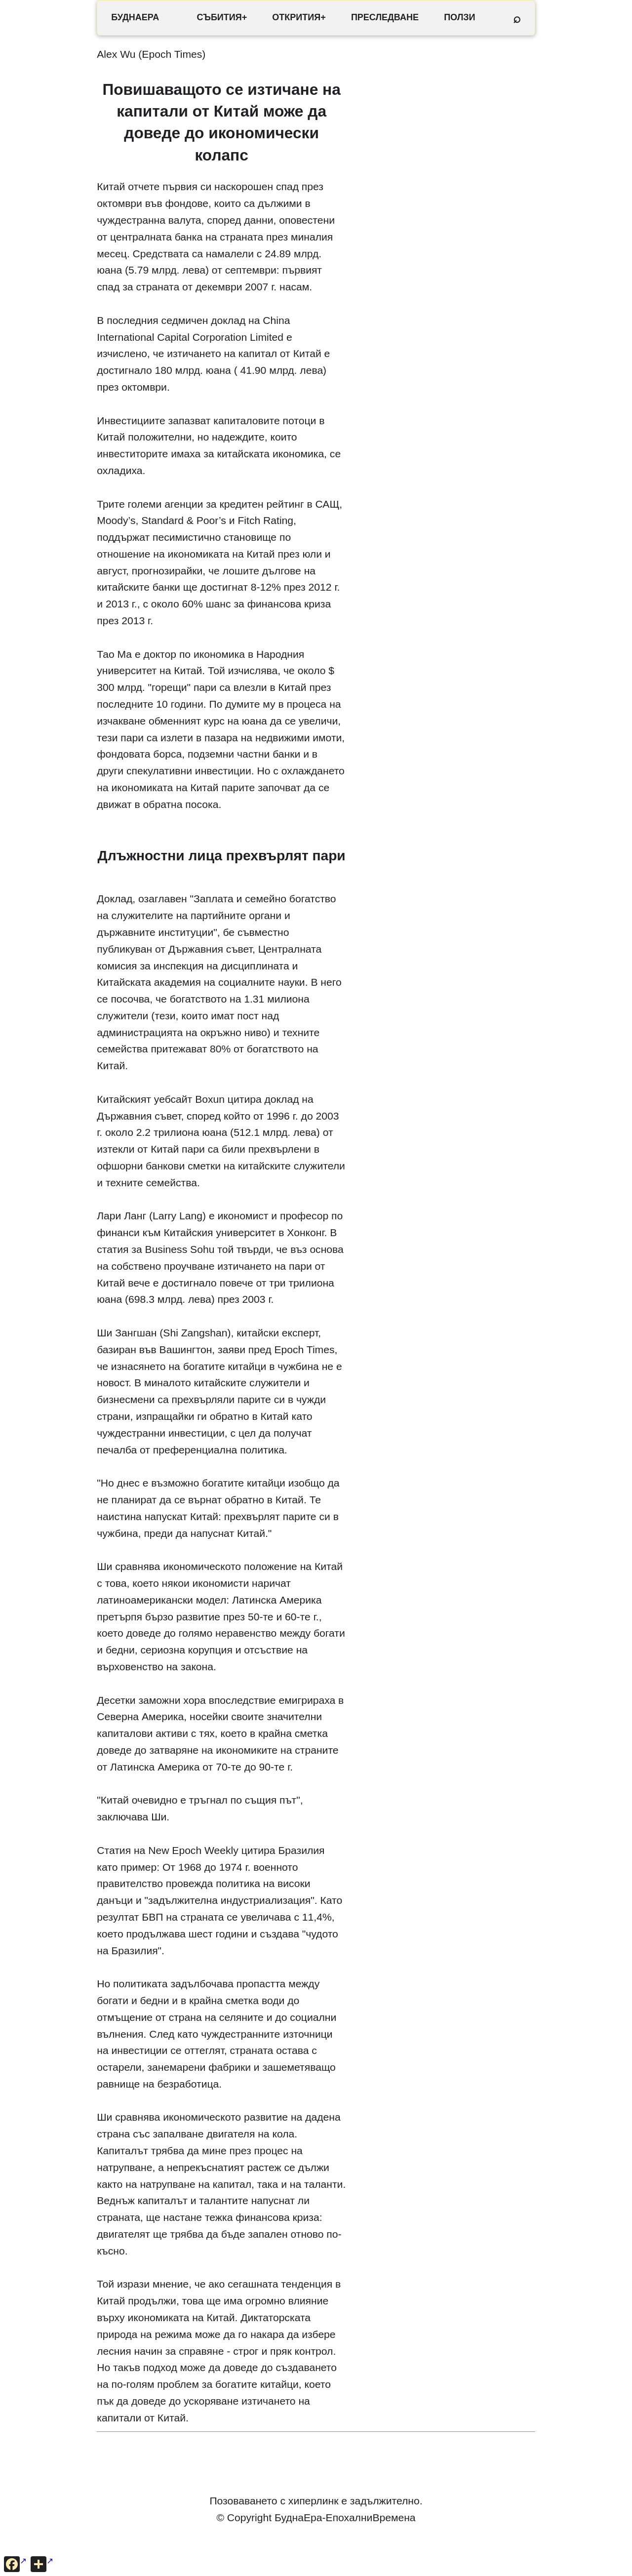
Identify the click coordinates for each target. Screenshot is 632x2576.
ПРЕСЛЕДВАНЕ (385, 17)
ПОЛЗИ (459, 17)
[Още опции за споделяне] (42, 2564)
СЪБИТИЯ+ (222, 17)
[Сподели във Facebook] (15, 2564)
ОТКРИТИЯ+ (298, 17)
